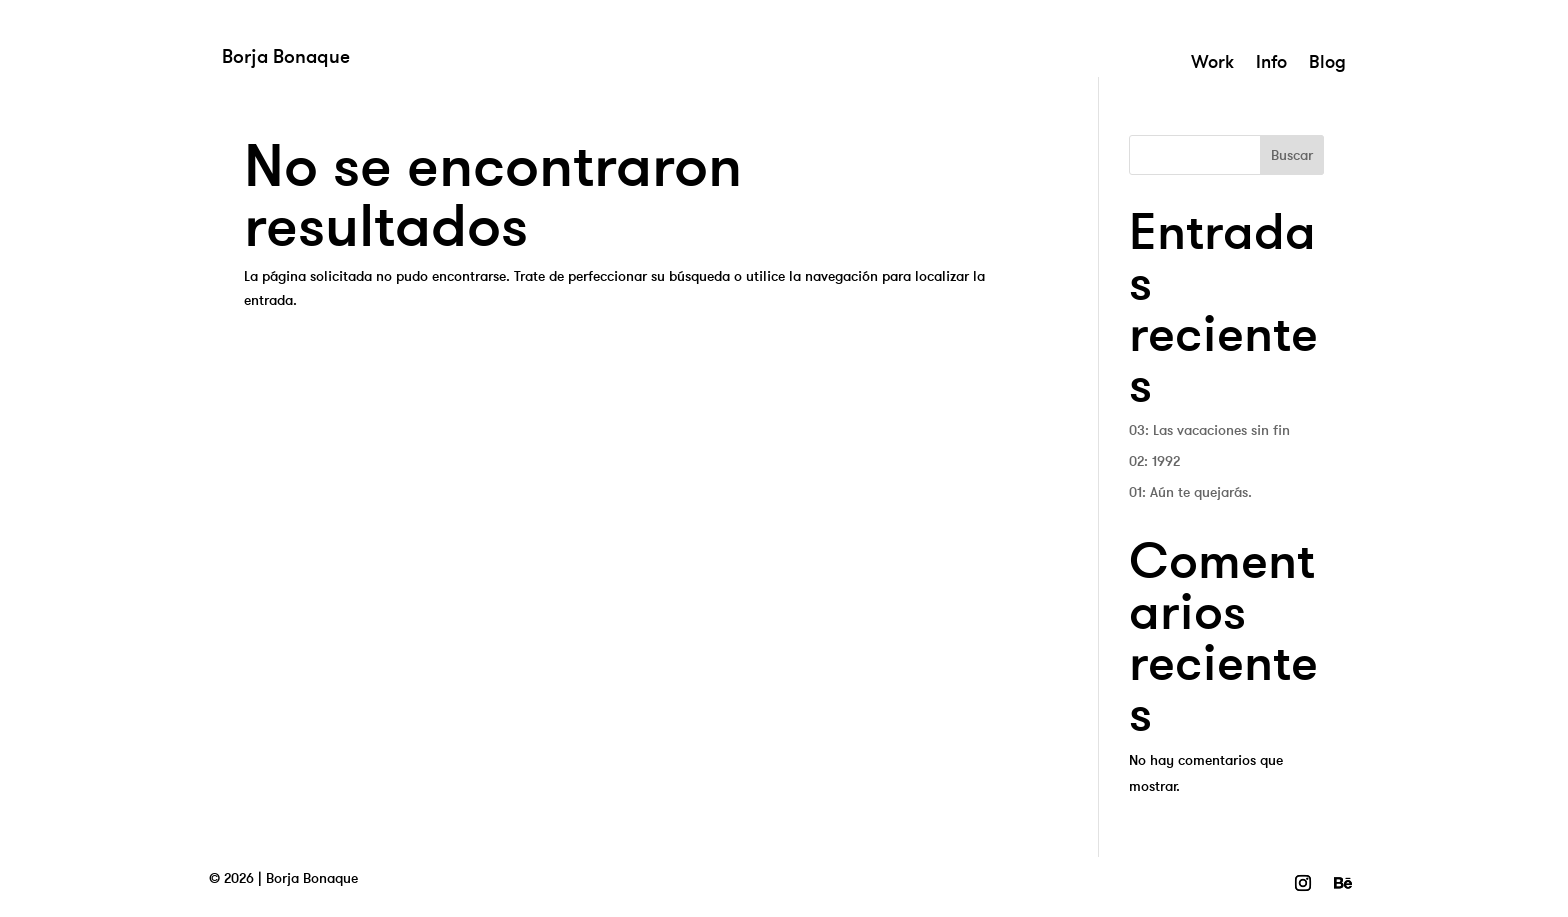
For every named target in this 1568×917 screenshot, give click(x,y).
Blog (1327, 64)
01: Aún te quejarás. (1190, 492)
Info (1271, 64)
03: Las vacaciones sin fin (1209, 430)
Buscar (1292, 155)
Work (1212, 64)
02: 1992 (1154, 461)
